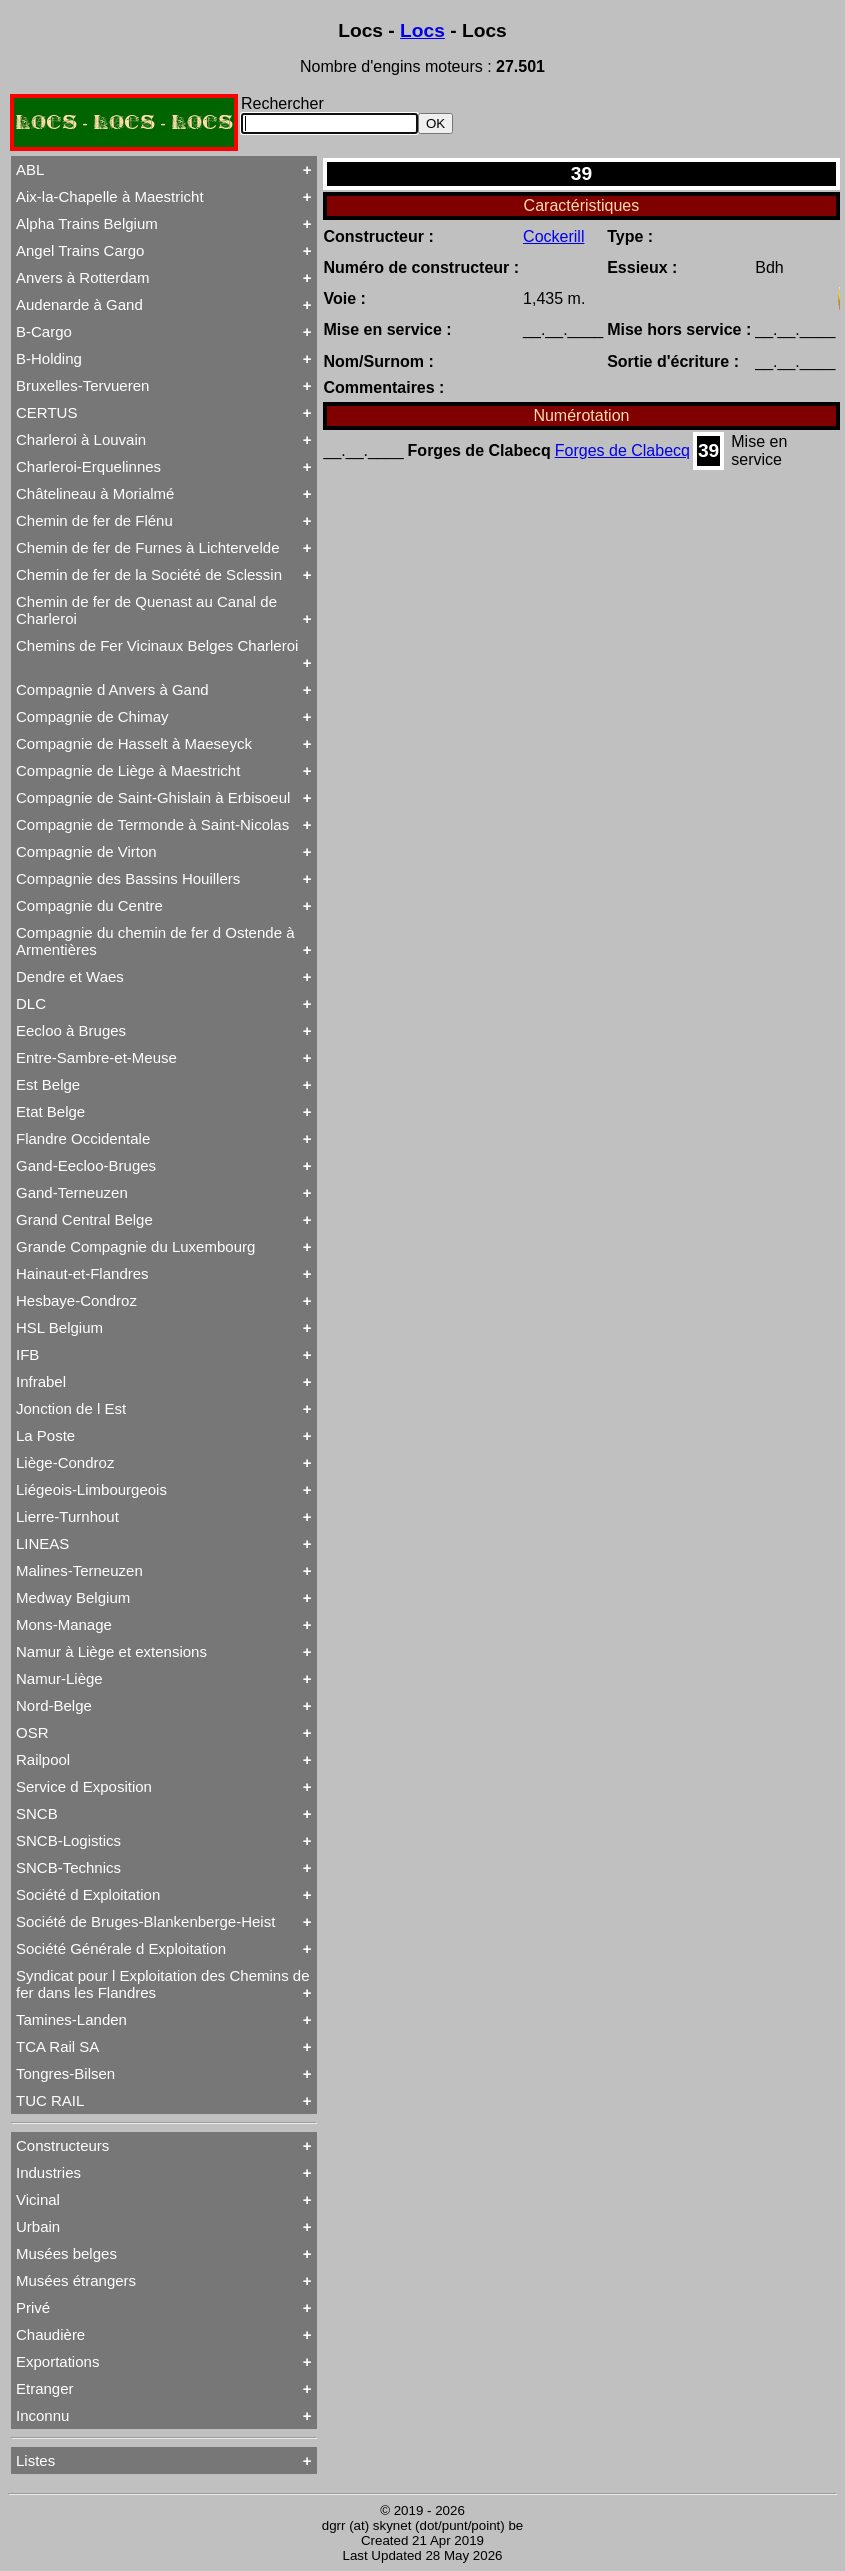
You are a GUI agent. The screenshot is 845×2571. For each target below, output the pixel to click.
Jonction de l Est (71, 1408)
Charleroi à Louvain (81, 439)
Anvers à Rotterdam (82, 277)
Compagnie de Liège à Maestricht (128, 770)
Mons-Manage (64, 1624)
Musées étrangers (76, 2280)
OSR (32, 1732)
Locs (422, 30)
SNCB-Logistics (68, 1840)
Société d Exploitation (88, 1894)
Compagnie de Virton (86, 851)
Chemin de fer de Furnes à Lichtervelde (147, 547)
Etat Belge (50, 1111)
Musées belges (66, 2253)
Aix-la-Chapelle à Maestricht (110, 196)
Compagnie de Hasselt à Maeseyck (134, 743)
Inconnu (42, 2415)
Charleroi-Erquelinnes (88, 466)
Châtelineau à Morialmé (95, 493)
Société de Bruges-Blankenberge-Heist (145, 1921)
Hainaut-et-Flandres (82, 1273)
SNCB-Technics (68, 1867)
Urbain (38, 2226)
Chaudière (50, 2334)
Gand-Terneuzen (72, 1192)
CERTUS (46, 412)
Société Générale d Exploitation (121, 1948)
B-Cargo (44, 331)
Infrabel (41, 1381)
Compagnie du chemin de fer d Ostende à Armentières (155, 941)
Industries (48, 2172)
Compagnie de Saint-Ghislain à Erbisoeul (153, 797)
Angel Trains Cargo (80, 250)
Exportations (57, 2361)
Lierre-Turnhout (67, 1516)
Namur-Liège (59, 1678)
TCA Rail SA (57, 2046)
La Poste (45, 1435)
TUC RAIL (50, 2100)
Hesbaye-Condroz (76, 1300)
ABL (30, 169)
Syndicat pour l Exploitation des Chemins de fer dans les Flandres (163, 1984)
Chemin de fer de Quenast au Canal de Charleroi (146, 610)
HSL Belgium (59, 1327)
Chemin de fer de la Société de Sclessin (149, 574)
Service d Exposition (84, 1786)
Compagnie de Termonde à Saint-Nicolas (152, 824)
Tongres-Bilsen (65, 2073)
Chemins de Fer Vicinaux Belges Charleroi (157, 645)
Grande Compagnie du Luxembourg (135, 1246)
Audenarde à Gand (79, 304)
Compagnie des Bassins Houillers (128, 878)
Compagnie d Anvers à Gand (112, 689)
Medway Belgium (73, 1597)
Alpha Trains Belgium (87, 223)
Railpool (43, 1759)
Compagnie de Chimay (92, 716)
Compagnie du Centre (89, 905)
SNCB (37, 1813)
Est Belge (48, 1084)
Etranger (45, 2388)
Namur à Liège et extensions (111, 1651)
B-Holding (49, 358)
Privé (33, 2307)
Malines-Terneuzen (79, 1570)
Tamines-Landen (71, 2019)
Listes (35, 2460)
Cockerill (553, 236)
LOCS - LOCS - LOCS (124, 122)
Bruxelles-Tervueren (82, 385)
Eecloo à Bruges (71, 1030)
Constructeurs (62, 2145)
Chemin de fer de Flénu (94, 520)
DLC (31, 1003)
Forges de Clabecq (622, 450)
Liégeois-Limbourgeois (91, 1489)
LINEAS (42, 1543)
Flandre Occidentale (83, 1138)
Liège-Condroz (65, 1462)
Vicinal (38, 2199)
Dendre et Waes (70, 976)
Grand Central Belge (84, 1219)
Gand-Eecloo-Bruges (86, 1165)
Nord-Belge (54, 1705)
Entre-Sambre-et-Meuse (96, 1057)
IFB (27, 1354)
